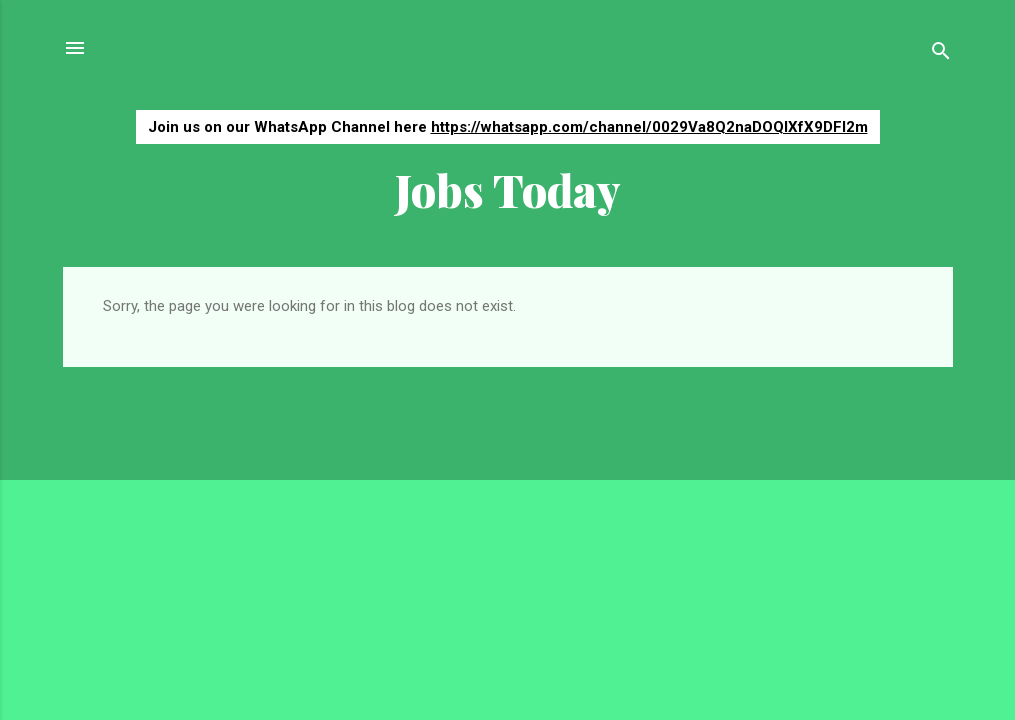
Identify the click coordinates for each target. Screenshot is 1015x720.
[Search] (941, 54)
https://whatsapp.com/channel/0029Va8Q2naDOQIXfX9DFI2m (649, 127)
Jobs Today (508, 189)
